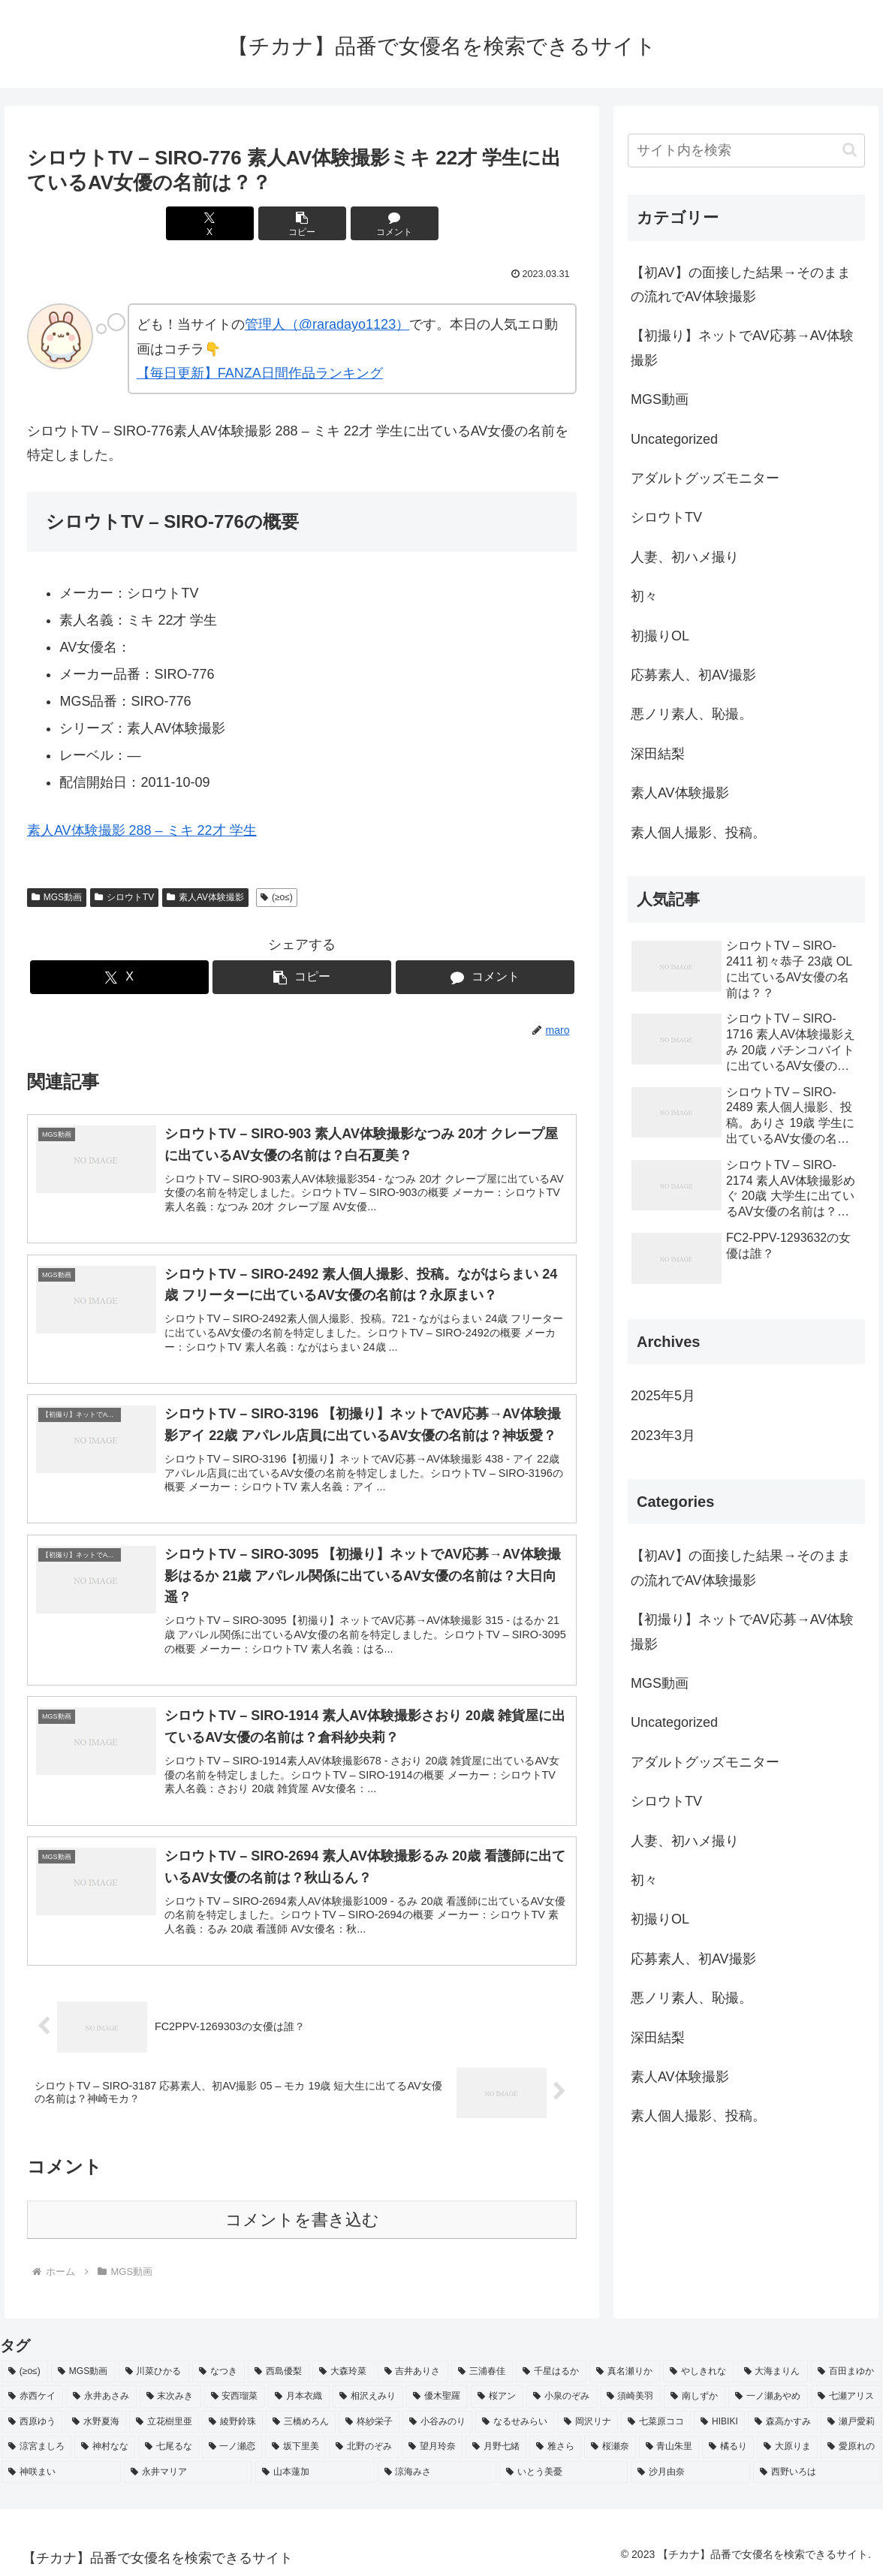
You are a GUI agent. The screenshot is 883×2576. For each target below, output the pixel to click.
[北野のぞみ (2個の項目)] (364, 2447)
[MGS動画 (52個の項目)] (83, 2372)
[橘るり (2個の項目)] (728, 2447)
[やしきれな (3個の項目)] (698, 2372)
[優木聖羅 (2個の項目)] (437, 2396)
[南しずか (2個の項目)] (694, 2396)
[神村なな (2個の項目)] (104, 2447)
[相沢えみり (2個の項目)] (368, 2396)
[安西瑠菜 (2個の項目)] (235, 2396)
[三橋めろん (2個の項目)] (301, 2422)
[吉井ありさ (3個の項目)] (413, 2372)
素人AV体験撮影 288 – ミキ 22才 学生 (142, 830)
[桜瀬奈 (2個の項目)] (610, 2447)
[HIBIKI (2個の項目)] (719, 2422)
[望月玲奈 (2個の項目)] (432, 2447)
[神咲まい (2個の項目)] (61, 2472)
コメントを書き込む (302, 2219)
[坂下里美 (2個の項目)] (295, 2447)
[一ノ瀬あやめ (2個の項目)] (768, 2396)
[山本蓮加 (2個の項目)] (315, 2472)
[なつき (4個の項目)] (218, 2372)
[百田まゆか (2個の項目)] (846, 2372)
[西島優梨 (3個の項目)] (278, 2372)
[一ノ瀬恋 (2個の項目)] (232, 2447)
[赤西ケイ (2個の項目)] (32, 2396)
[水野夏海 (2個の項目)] (95, 2422)
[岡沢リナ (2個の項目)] (587, 2422)
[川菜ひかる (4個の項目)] (154, 2372)
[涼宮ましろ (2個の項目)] (36, 2447)
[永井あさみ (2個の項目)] (101, 2396)
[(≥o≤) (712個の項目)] (25, 2372)
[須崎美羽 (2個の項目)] (630, 2396)
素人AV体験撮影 (205, 897)
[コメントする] (394, 223)
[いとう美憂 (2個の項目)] (563, 2472)
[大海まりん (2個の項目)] (772, 2372)
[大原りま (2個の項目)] (787, 2447)
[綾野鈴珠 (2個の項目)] (232, 2422)
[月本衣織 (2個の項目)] (299, 2396)
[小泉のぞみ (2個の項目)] (561, 2396)
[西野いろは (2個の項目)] (817, 2472)
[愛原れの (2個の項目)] (851, 2447)
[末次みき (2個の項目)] (170, 2396)
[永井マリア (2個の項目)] (188, 2472)
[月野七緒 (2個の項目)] (496, 2447)
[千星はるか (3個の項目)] (551, 2372)
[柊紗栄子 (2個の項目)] (369, 2422)
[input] (746, 150)
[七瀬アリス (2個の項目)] (846, 2396)
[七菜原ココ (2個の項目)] (656, 2422)
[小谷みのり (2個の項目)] (437, 2422)
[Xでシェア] (210, 223)
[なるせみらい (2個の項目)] (514, 2422)
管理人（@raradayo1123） (327, 324)
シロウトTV (124, 897)
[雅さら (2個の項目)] (555, 2447)
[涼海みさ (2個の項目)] (437, 2472)
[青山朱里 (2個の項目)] (669, 2447)
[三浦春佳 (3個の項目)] (482, 2372)
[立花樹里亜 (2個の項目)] (164, 2422)
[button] (302, 223)
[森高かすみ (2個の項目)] (783, 2422)
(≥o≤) (277, 897)
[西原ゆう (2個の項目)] (32, 2422)
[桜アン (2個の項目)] (497, 2396)
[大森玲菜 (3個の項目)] (343, 2372)
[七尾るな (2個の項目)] (168, 2447)
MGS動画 (57, 897)
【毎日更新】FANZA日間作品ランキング (260, 373)
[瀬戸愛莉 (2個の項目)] (851, 2422)
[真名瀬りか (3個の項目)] (624, 2372)
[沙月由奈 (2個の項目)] (690, 2472)
